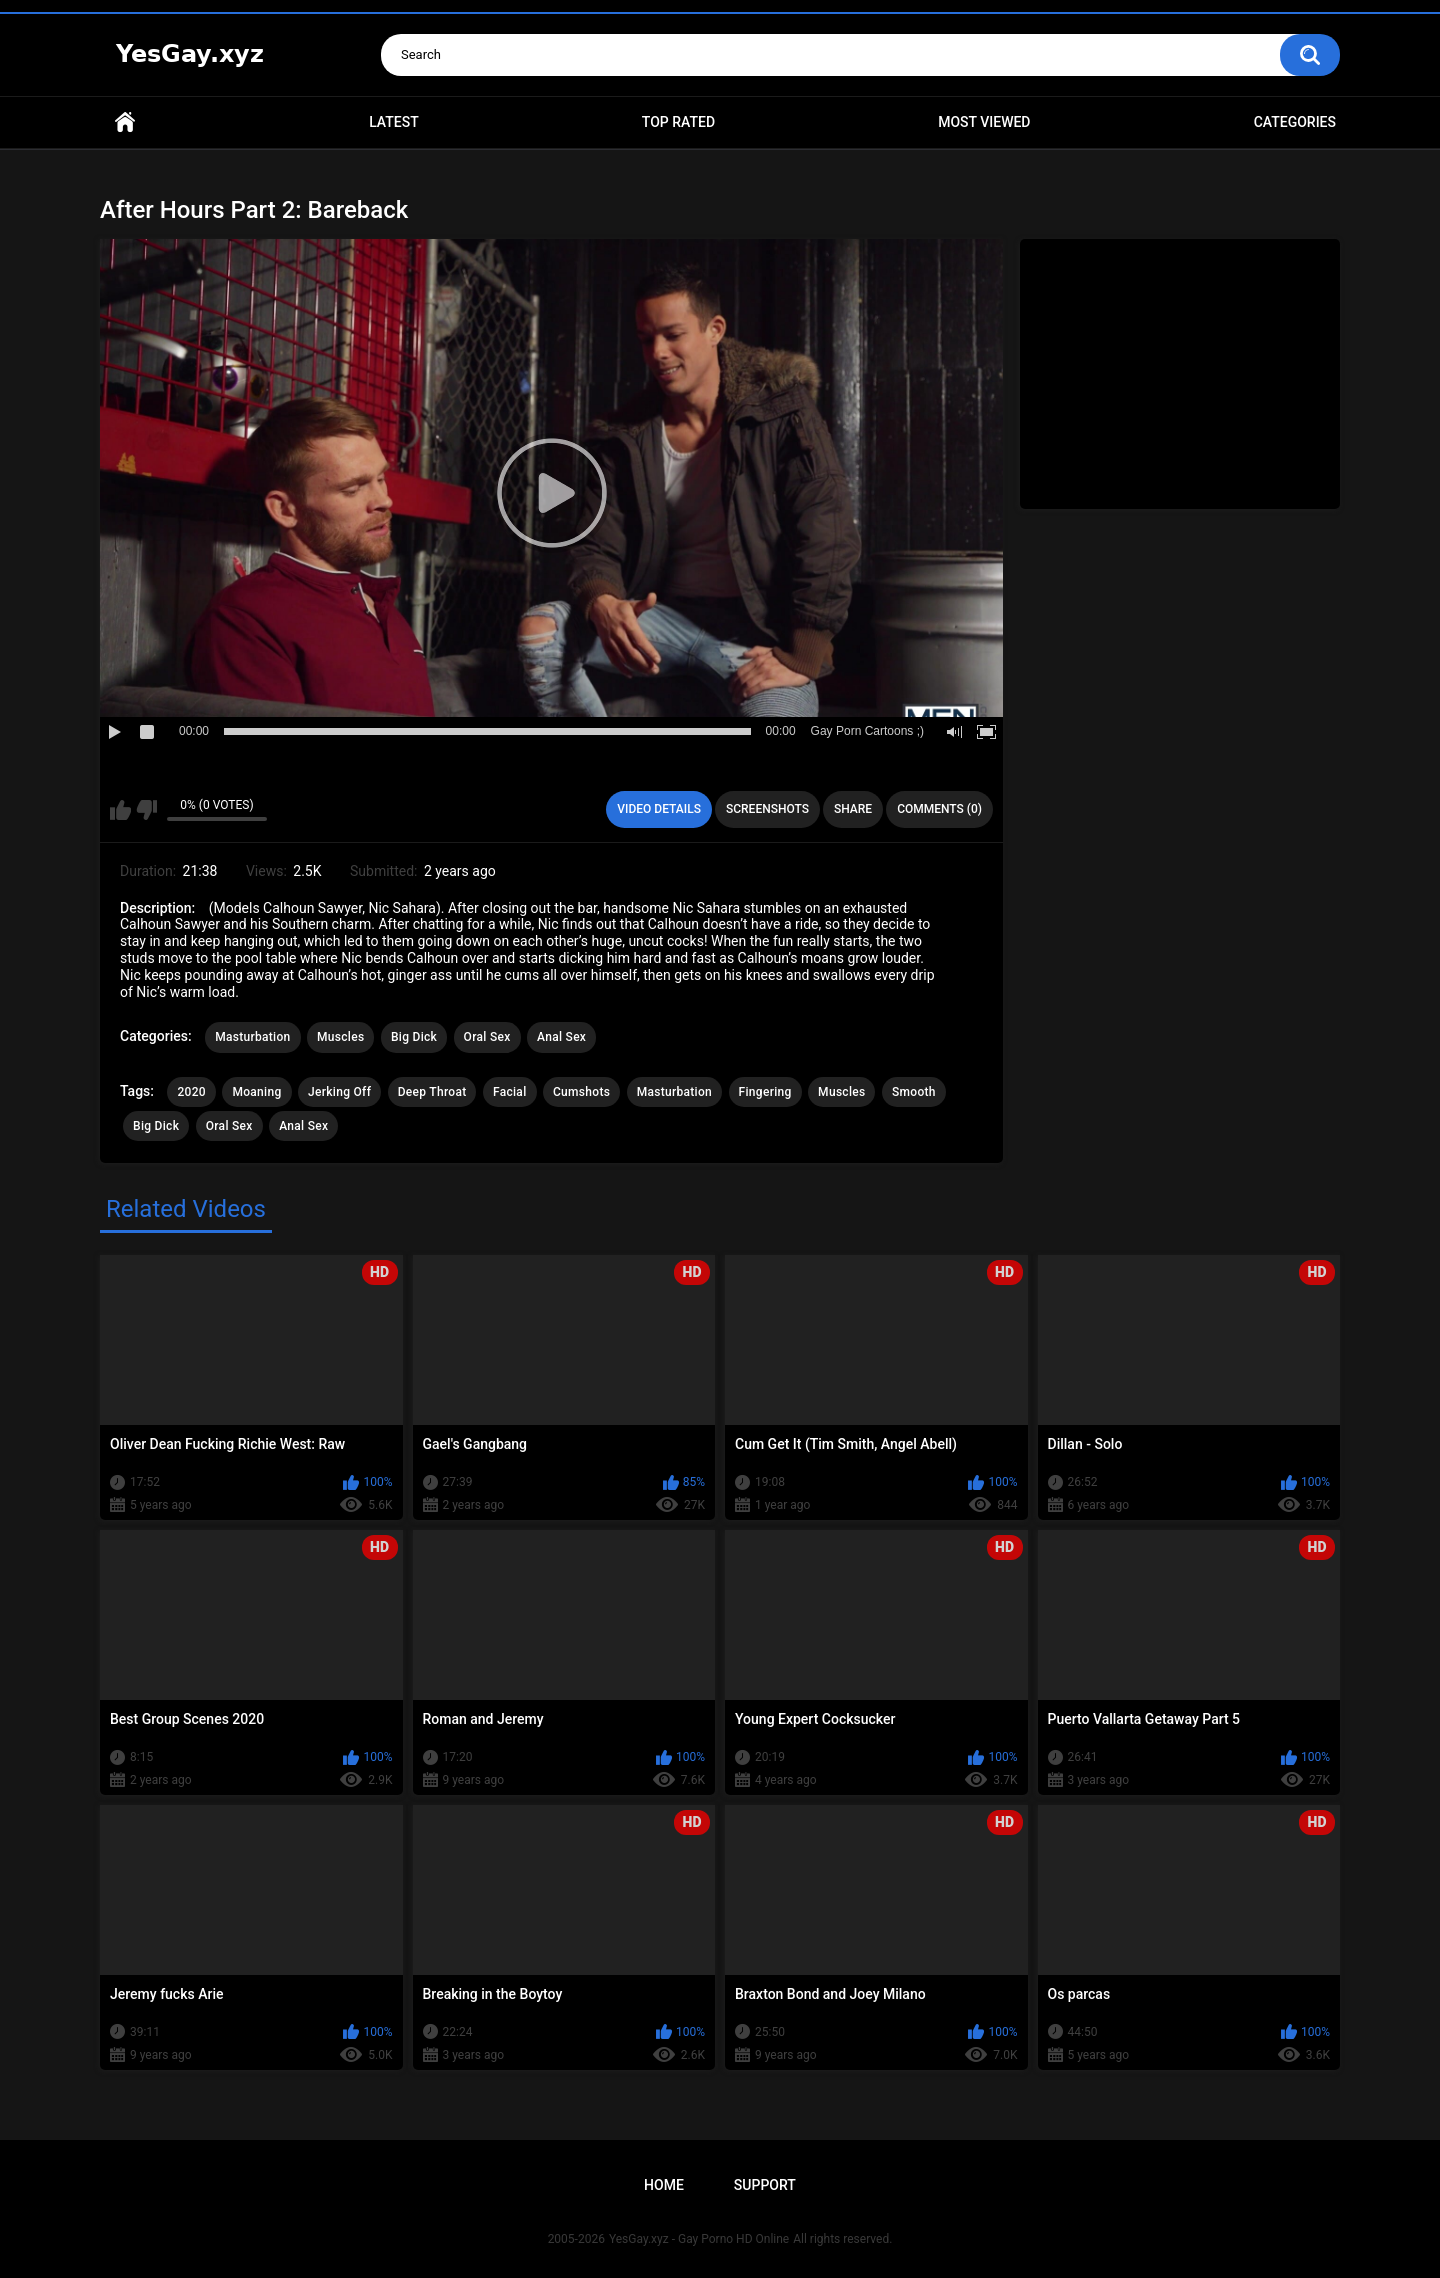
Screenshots (767, 809)
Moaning (256, 1092)
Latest (394, 122)
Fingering (765, 1092)
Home (125, 122)
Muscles (340, 1037)
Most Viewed (984, 122)
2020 (191, 1092)
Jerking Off (339, 1092)
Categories (1295, 122)
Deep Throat (432, 1092)
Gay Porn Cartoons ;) (867, 731)
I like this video (120, 810)
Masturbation (252, 1037)
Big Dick (414, 1037)
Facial (510, 1092)
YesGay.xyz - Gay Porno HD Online (699, 2239)
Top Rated (678, 122)
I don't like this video (146, 810)
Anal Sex (561, 1037)
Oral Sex (487, 1037)
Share (853, 809)
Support (765, 2185)
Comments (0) (939, 809)
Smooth (914, 1092)
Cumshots (581, 1092)
